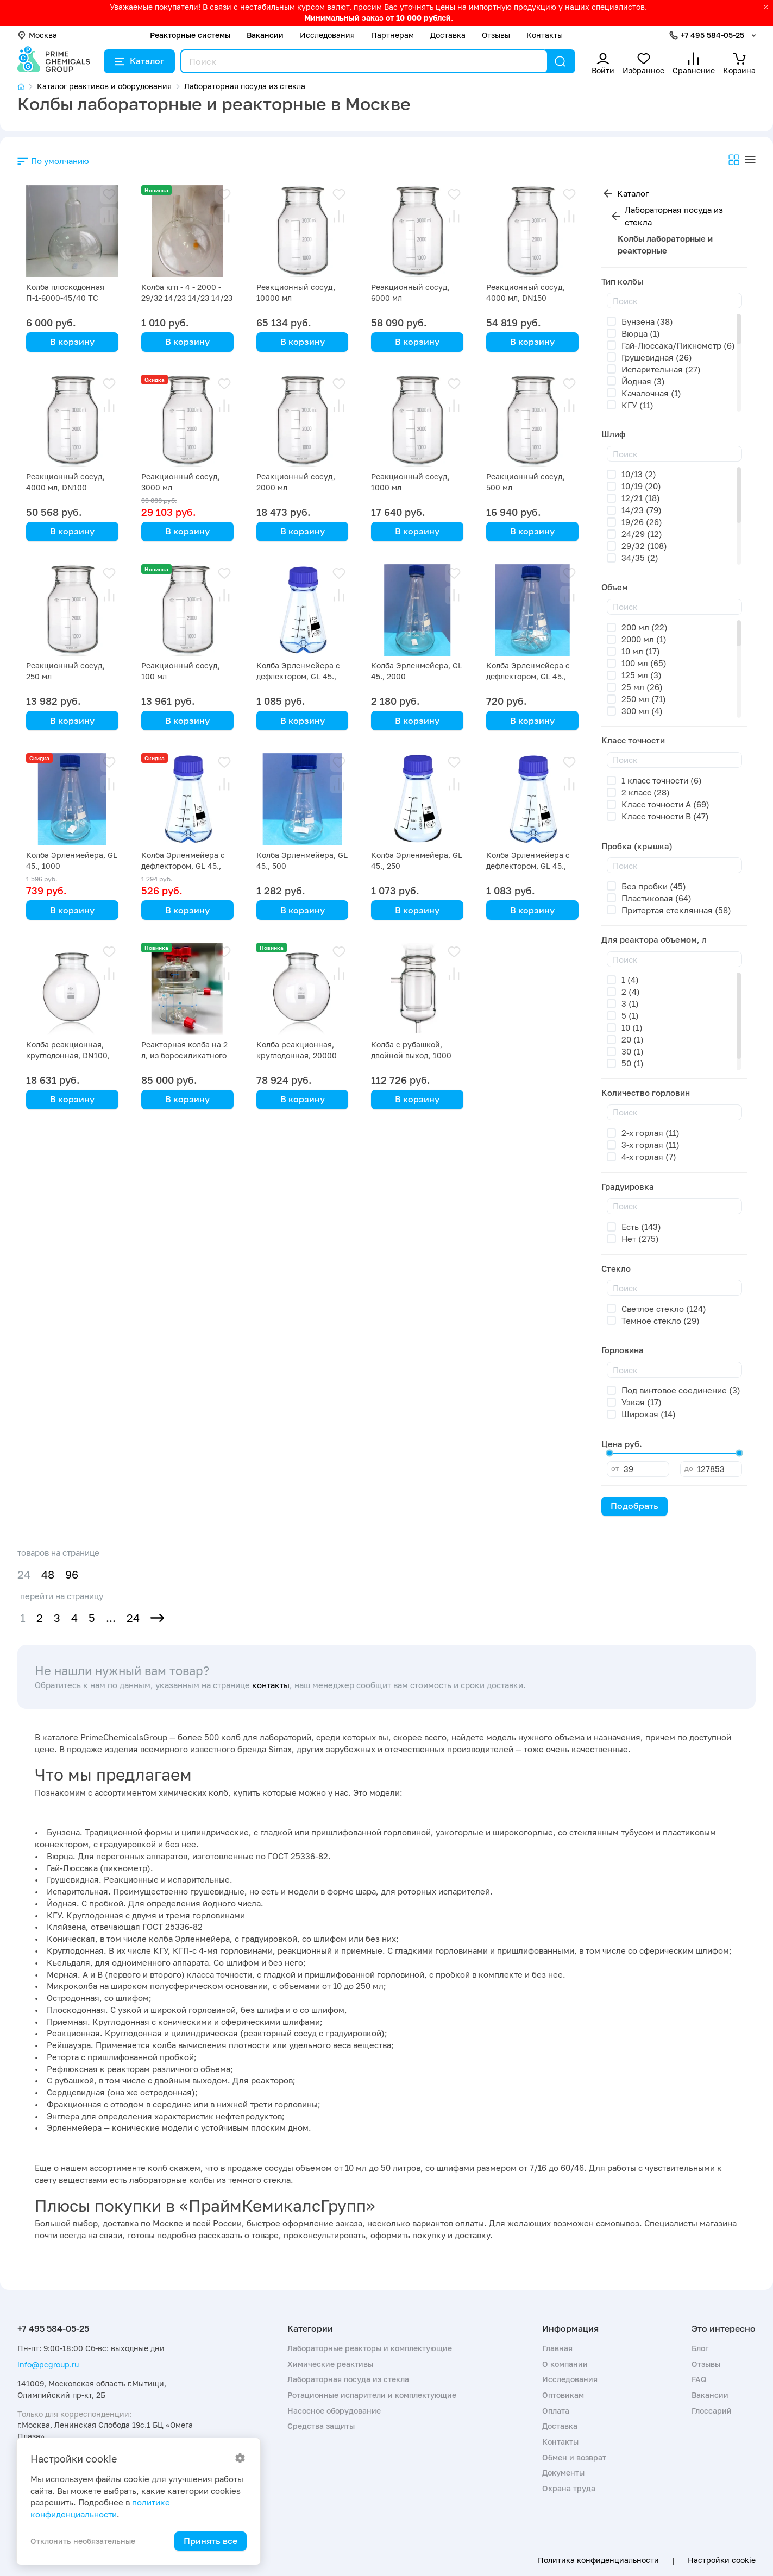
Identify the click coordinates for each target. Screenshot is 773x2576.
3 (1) (630, 1003)
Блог (700, 2348)
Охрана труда (568, 2488)
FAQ (699, 2379)
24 (133, 1618)
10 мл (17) (640, 651)
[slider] (609, 1453)
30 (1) (632, 1051)
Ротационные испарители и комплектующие (371, 2395)
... (111, 1618)
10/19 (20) (641, 486)
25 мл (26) (642, 687)
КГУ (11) (637, 405)
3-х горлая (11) (650, 1145)
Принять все (210, 2540)
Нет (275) (640, 1238)
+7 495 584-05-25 (712, 35)
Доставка (448, 35)
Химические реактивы (330, 2364)
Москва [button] (37, 35)
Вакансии (265, 35)
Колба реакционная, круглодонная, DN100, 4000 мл (68, 1055)
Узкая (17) (641, 1402)
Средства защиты (321, 2425)
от (615, 1468)
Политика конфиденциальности (598, 2560)
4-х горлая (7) (648, 1156)
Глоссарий (712, 2410)
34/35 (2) (639, 558)
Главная (557, 2348)
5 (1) (630, 1015)
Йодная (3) (643, 381)
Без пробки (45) (653, 886)
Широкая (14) (648, 1414)
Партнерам (392, 35)
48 (47, 1574)
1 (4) (630, 979)
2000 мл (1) (644, 639)
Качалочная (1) (651, 393)
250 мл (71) (643, 699)
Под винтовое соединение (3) (680, 1390)
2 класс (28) (645, 792)
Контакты (544, 35)
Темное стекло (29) (660, 1320)
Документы (563, 2472)
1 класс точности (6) (661, 780)
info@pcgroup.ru (48, 2364)
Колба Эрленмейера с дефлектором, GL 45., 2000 (298, 676)
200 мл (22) (644, 627)
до (688, 1468)
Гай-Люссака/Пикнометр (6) (678, 345)
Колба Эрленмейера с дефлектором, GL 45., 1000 (528, 676)
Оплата (555, 2410)
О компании (565, 2364)
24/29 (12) (641, 534)
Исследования (327, 35)
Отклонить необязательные (82, 2541)
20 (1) (632, 1039)
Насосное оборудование (334, 2410)
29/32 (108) (644, 546)
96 (71, 1574)
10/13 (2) (638, 474)
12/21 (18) (640, 498)
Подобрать (634, 1505)
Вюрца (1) (640, 333)
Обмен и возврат (574, 2457)
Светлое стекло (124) (663, 1309)
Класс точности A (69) (665, 804)
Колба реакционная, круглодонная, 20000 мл (296, 1055)
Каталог (139, 60)
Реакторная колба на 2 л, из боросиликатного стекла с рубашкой (184, 1055)
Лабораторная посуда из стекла (674, 216)
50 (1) (632, 1063)
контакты (271, 1685)
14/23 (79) (641, 510)
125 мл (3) (641, 675)
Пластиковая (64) (656, 898)
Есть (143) (641, 1227)
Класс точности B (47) (665, 816)
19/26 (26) (641, 522)
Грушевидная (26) (656, 357)
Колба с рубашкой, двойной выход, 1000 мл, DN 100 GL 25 (411, 1055)
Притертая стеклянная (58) (676, 910)
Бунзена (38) (647, 321)
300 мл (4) (642, 711)
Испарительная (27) (661, 369)
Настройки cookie (722, 2560)
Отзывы (496, 35)
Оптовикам (563, 2395)
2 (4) (630, 991)
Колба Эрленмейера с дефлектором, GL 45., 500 (183, 865)
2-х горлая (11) (650, 1133)
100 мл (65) (644, 663)
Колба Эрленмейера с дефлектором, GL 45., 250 (528, 865)
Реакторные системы (190, 35)
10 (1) (632, 1027)
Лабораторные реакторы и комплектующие (369, 2348)
